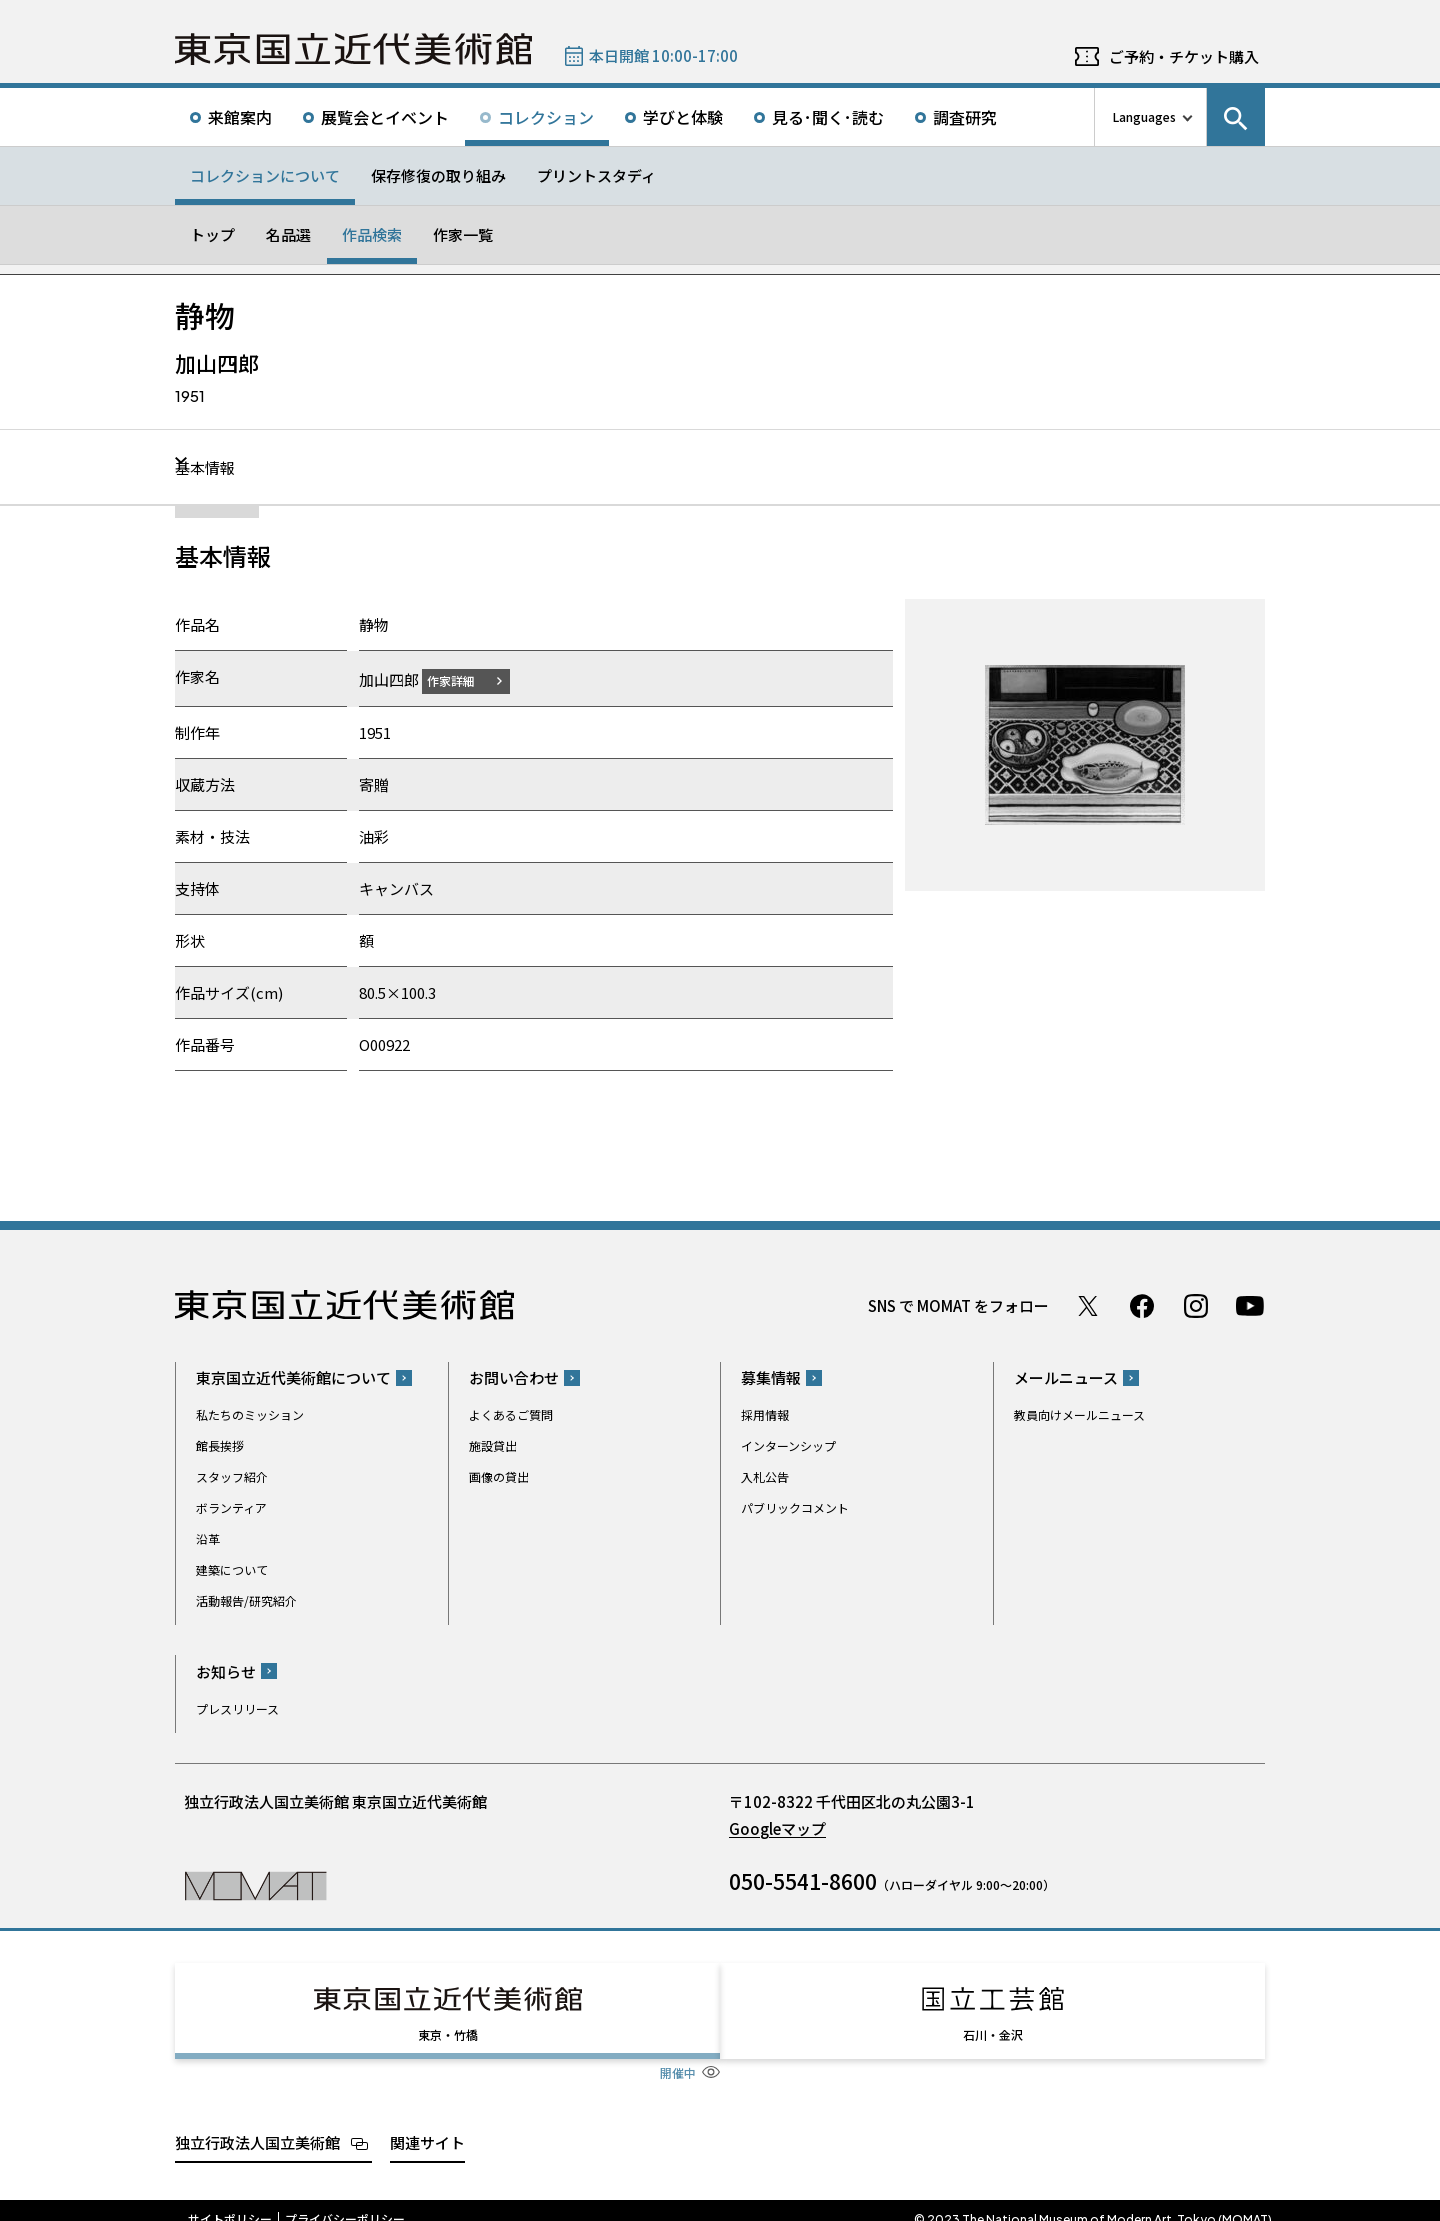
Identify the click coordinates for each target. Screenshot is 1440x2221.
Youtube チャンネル (1250, 1305)
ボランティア (231, 1507)
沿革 (208, 1538)
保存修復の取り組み (438, 175)
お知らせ (226, 1670)
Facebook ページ (1142, 1305)
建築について (232, 1569)
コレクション (546, 117)
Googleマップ (777, 1827)
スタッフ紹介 (232, 1476)
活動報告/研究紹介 (246, 1600)
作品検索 (372, 234)
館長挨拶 (220, 1445)
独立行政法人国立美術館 (257, 2123)
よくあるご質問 (511, 1414)
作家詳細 (463, 679)
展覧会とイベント (385, 117)
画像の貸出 (499, 1476)
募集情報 (771, 1377)
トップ (212, 234)
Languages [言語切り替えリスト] (1144, 116)
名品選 (288, 234)
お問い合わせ (514, 1377)
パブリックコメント (795, 1507)
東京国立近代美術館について (293, 1377)
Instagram (1196, 1305)
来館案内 (240, 117)
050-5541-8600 (803, 1880)
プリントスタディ (596, 175)
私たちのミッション (250, 1414)
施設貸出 (493, 1445)
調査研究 (965, 117)
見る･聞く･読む (828, 117)
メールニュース (1066, 1377)
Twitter (1088, 1305)
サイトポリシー (230, 2201)
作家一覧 (463, 234)
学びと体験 (683, 117)
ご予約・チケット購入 (1184, 56)
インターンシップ (788, 1445)
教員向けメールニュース (1079, 1414)
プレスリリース (237, 1707)
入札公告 (765, 1476)
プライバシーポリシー (345, 2201)
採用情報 (765, 1414)
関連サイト (427, 2123)
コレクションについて (265, 175)
